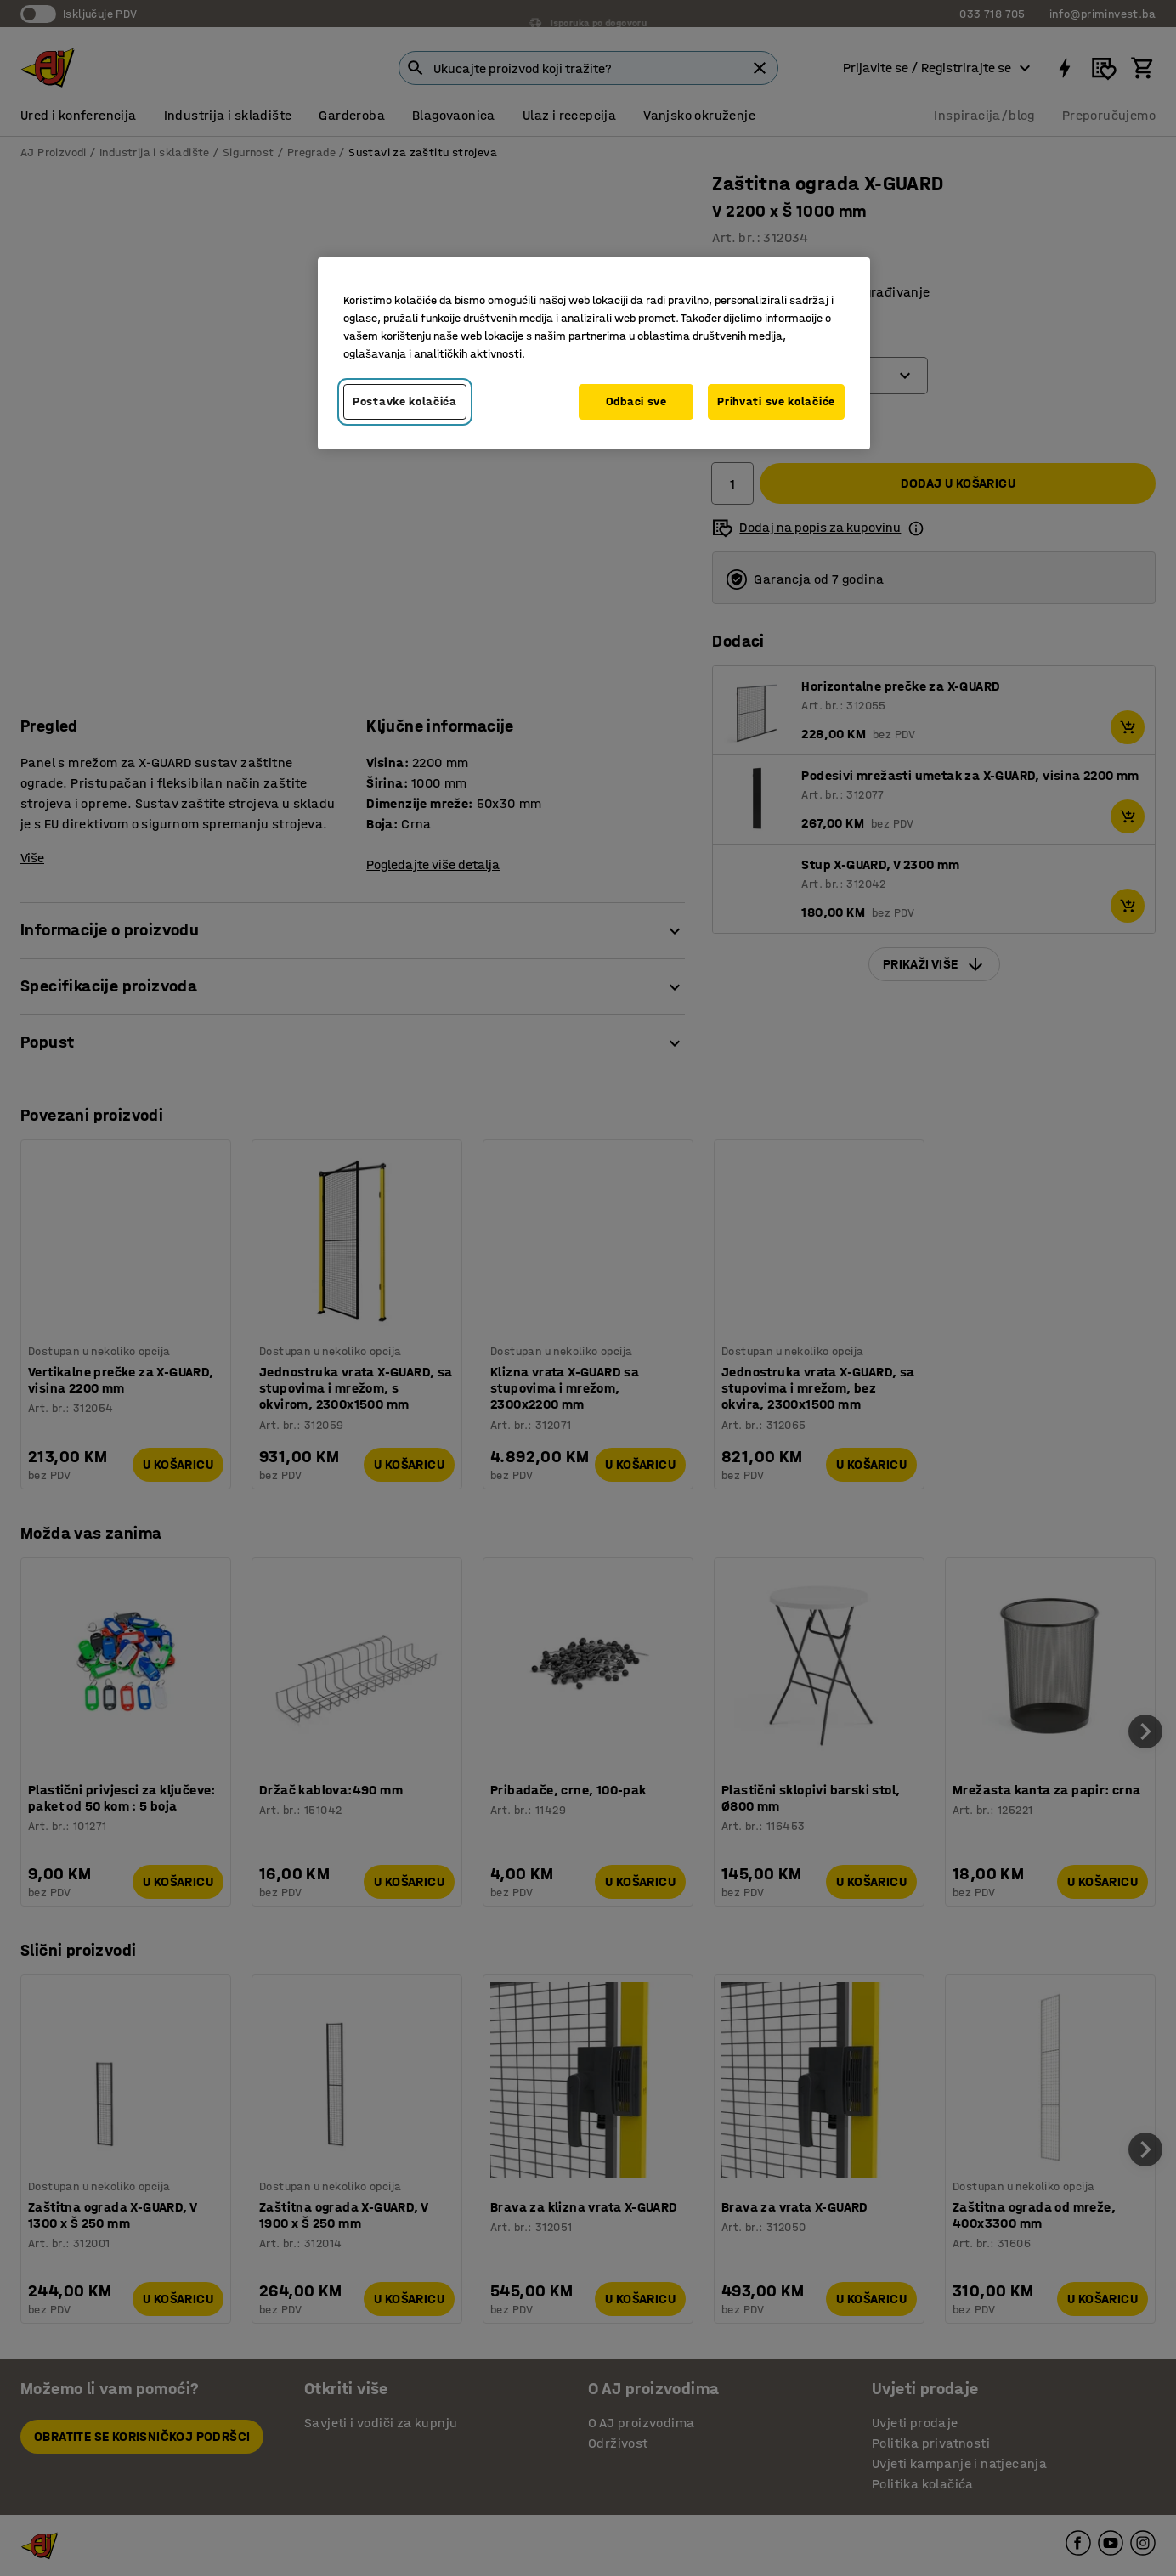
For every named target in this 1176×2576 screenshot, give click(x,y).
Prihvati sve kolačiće (776, 401)
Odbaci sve (636, 401)
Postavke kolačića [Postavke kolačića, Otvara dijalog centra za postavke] (405, 401)
